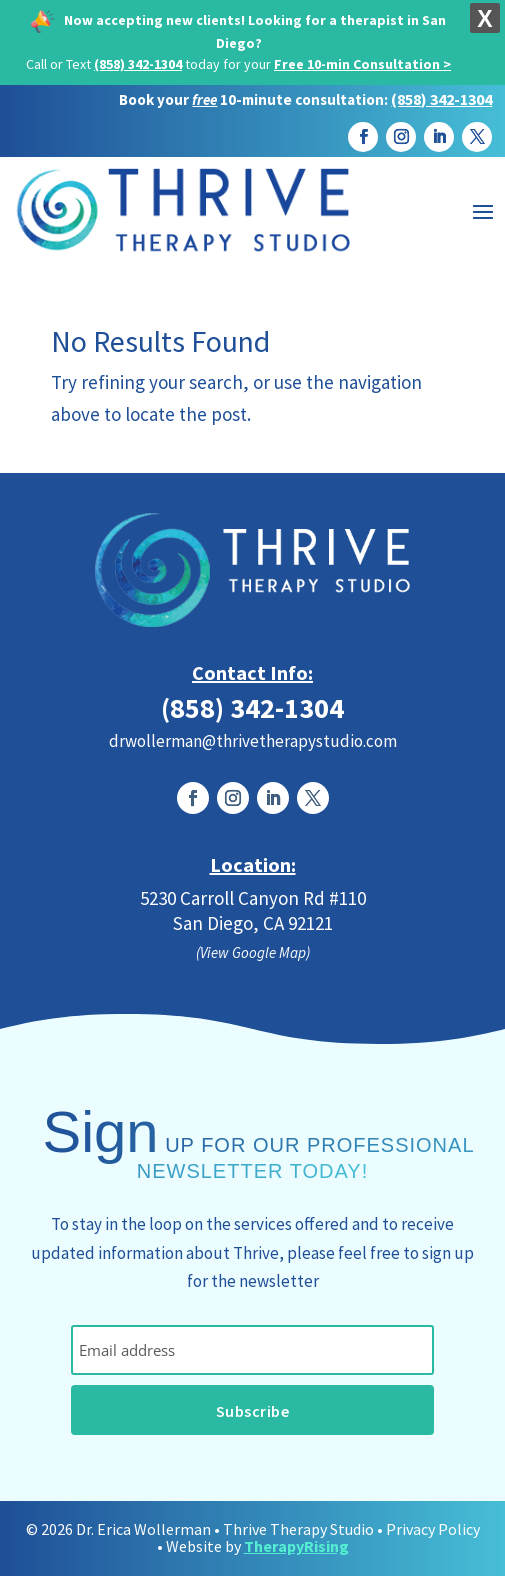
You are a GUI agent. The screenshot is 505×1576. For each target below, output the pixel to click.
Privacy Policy (433, 1529)
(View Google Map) (253, 952)
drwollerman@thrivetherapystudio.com (253, 741)
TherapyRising (296, 1546)
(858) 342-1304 (138, 64)
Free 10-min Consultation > (362, 64)
